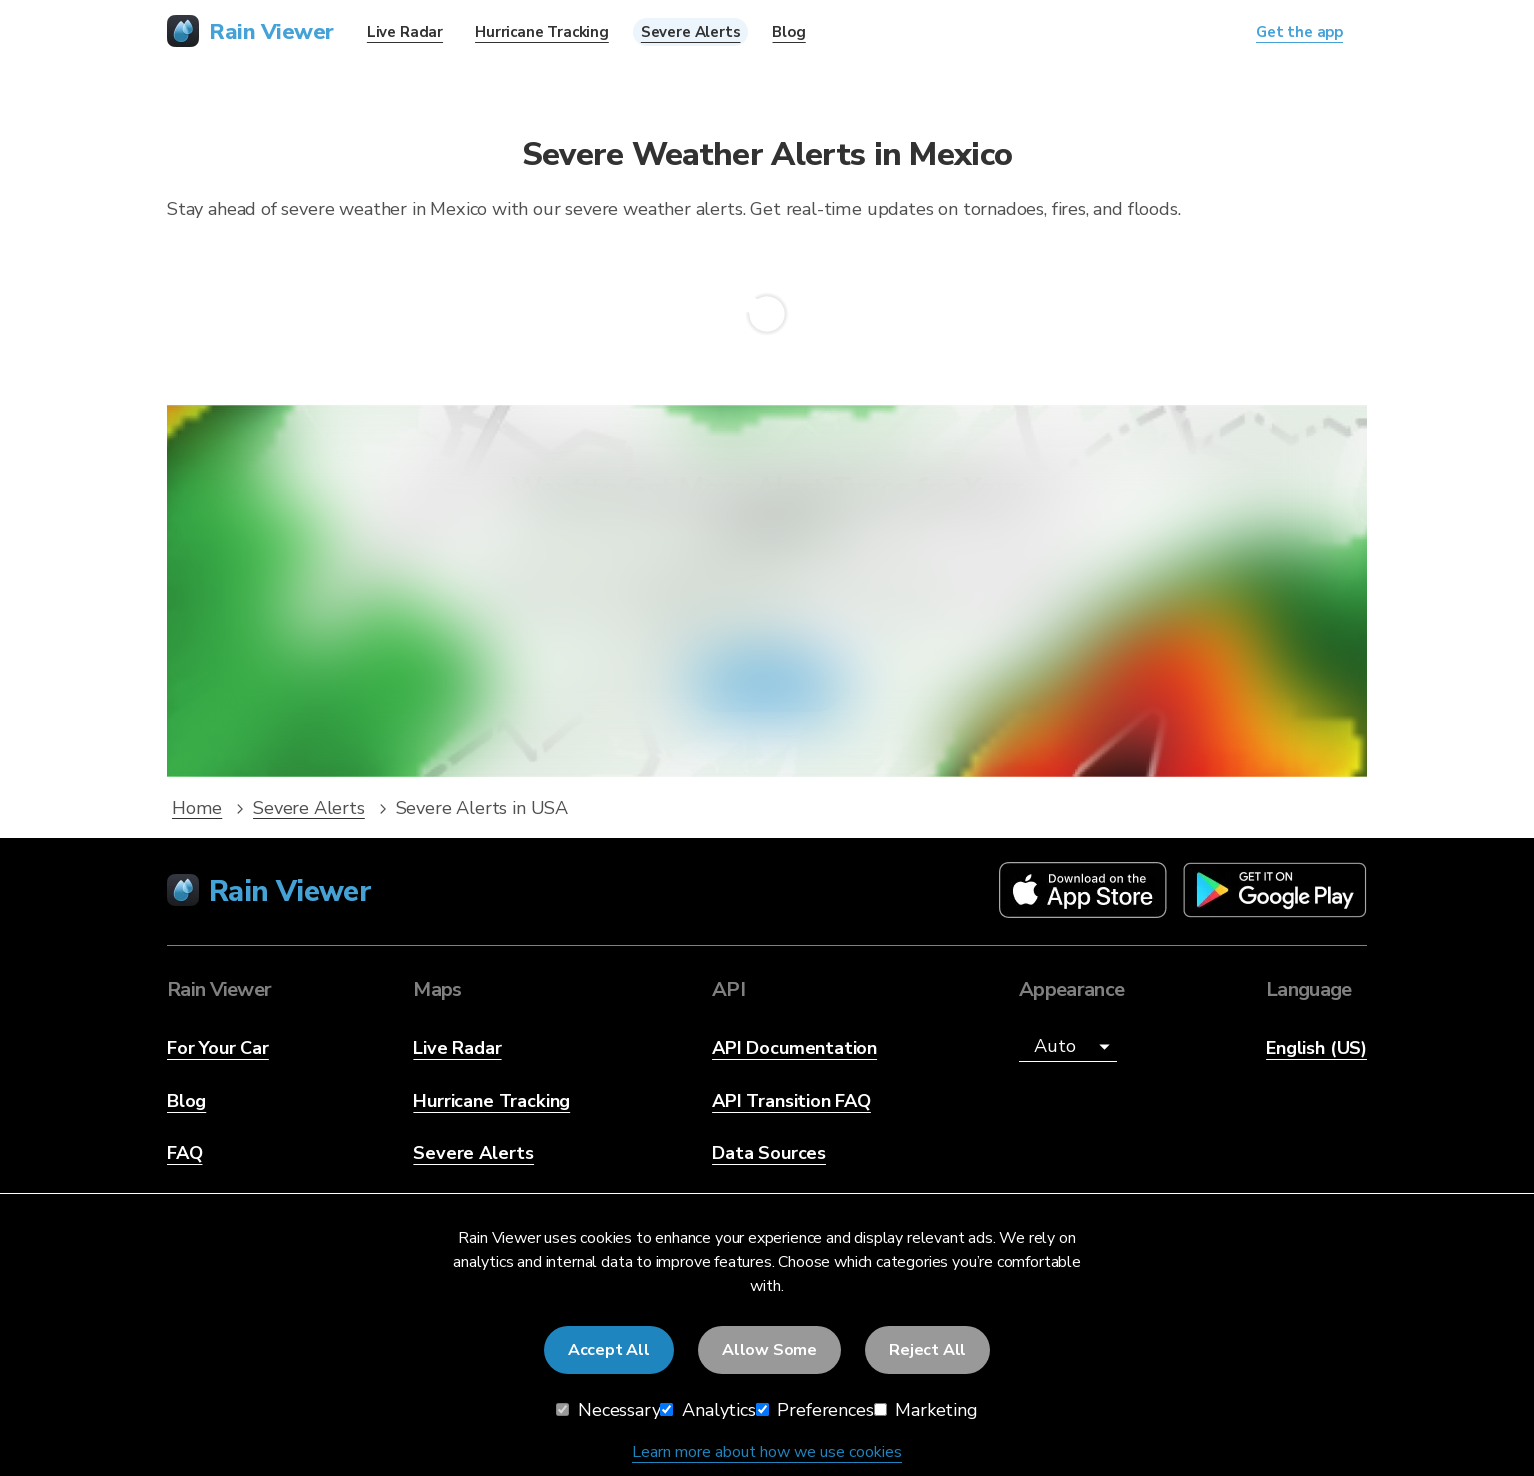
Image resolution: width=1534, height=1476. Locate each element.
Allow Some (769, 1350)
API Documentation (794, 1048)
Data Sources (769, 1153)
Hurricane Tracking (491, 1101)
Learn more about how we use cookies (767, 1452)
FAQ (184, 1153)
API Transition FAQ (791, 1101)
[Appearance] (1068, 1046)
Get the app (767, 685)
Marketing (926, 1410)
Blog (186, 1101)
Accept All (609, 1350)
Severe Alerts (473, 1153)
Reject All (927, 1350)
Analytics (707, 1410)
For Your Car (218, 1048)
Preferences (815, 1410)
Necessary (608, 1410)
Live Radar (457, 1048)
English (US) (1316, 1048)
